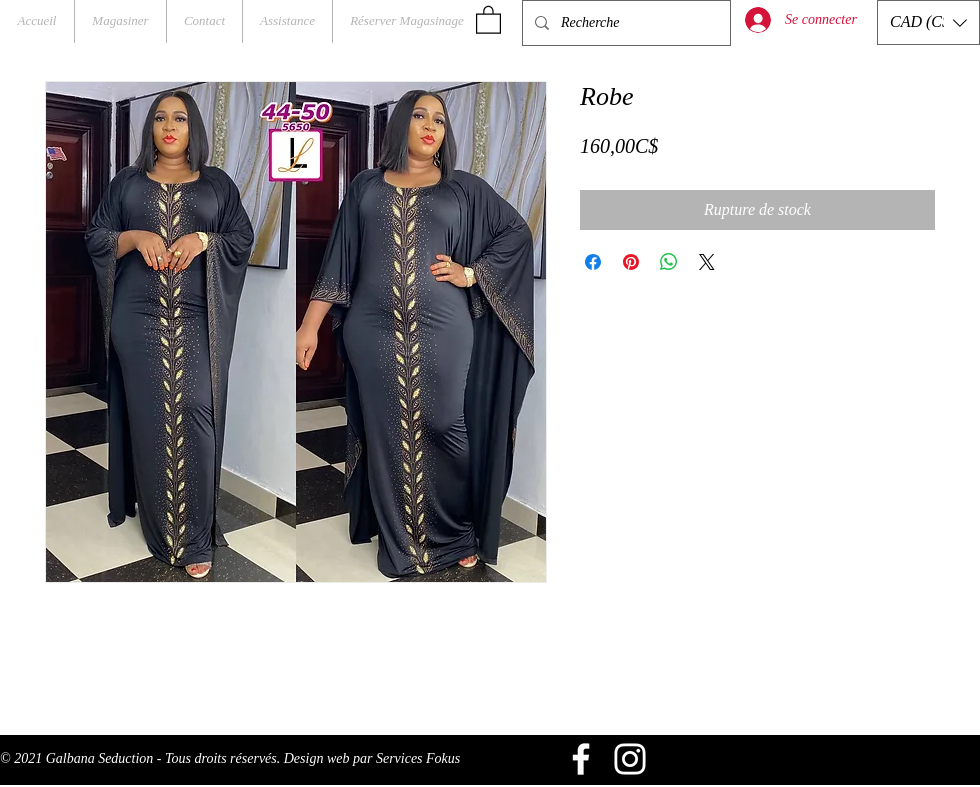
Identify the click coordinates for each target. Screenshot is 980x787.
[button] (488, 19)
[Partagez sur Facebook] (593, 262)
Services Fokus (418, 758)
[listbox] (928, 22)
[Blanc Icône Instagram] (630, 759)
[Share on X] (707, 262)
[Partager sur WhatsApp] (669, 262)
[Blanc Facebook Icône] (581, 759)
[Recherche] (624, 23)
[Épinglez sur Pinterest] (631, 262)
